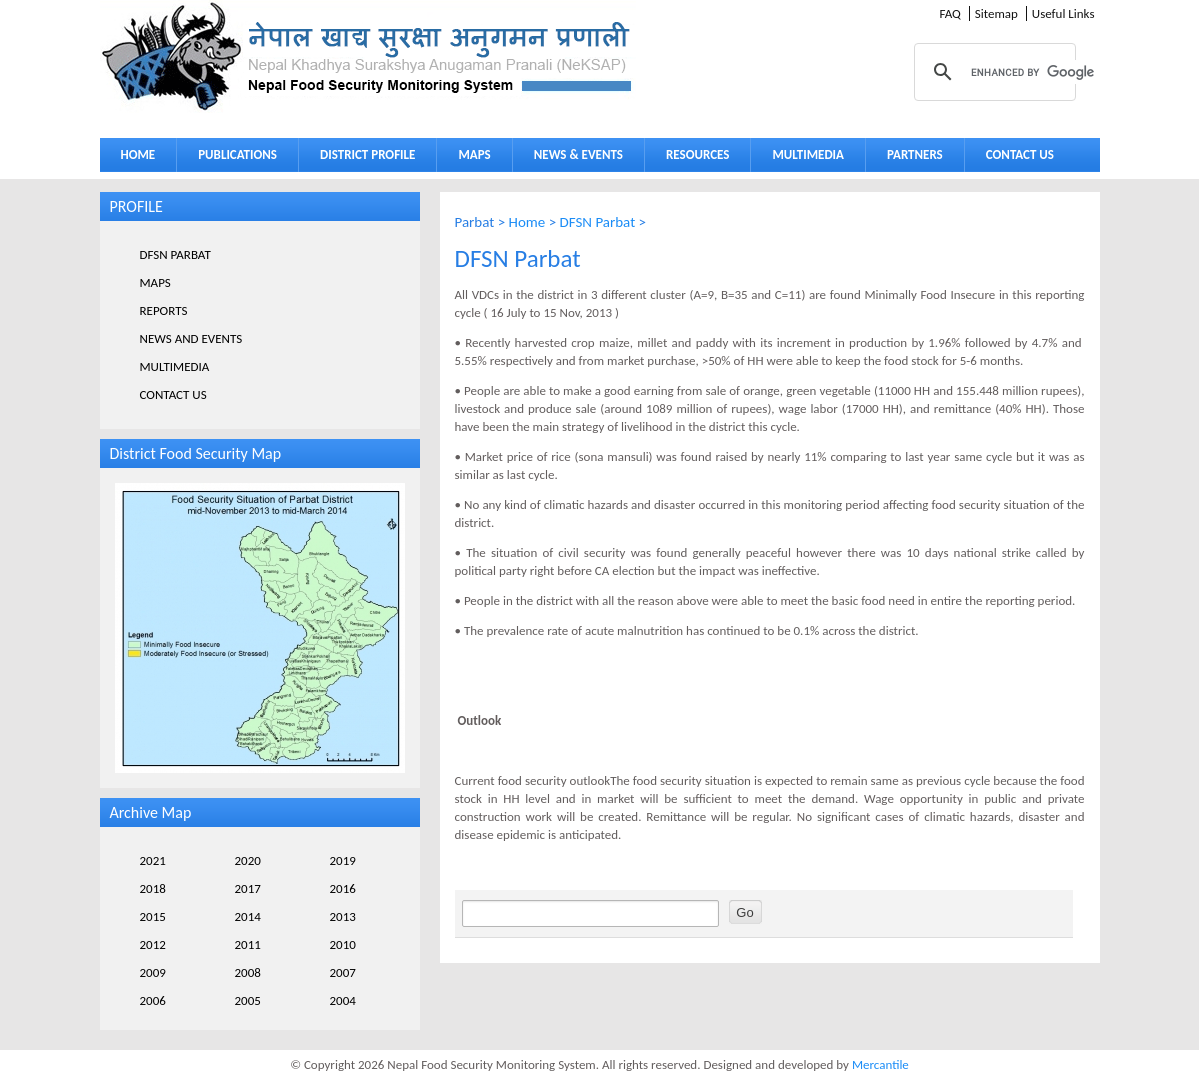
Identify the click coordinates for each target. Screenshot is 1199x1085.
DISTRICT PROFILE (367, 154)
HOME (138, 154)
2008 (248, 972)
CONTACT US (1020, 154)
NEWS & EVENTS (578, 154)
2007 (343, 972)
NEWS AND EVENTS (191, 338)
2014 (248, 916)
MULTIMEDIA (808, 154)
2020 (248, 860)
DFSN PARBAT (175, 254)
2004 (343, 1000)
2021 (153, 860)
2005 (248, 1000)
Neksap (368, 56)
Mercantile (880, 1064)
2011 (248, 944)
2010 (343, 944)
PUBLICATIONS (237, 154)
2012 (153, 944)
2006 (153, 1000)
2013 (343, 916)
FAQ (949, 13)
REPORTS (164, 310)
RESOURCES (697, 154)
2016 (343, 888)
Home (527, 222)
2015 (153, 916)
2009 (153, 972)
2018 (153, 888)
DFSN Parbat (598, 222)
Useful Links (1063, 13)
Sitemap (996, 13)
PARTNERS (915, 154)
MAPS (474, 154)
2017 (248, 888)
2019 (343, 860)
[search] (1051, 72)
